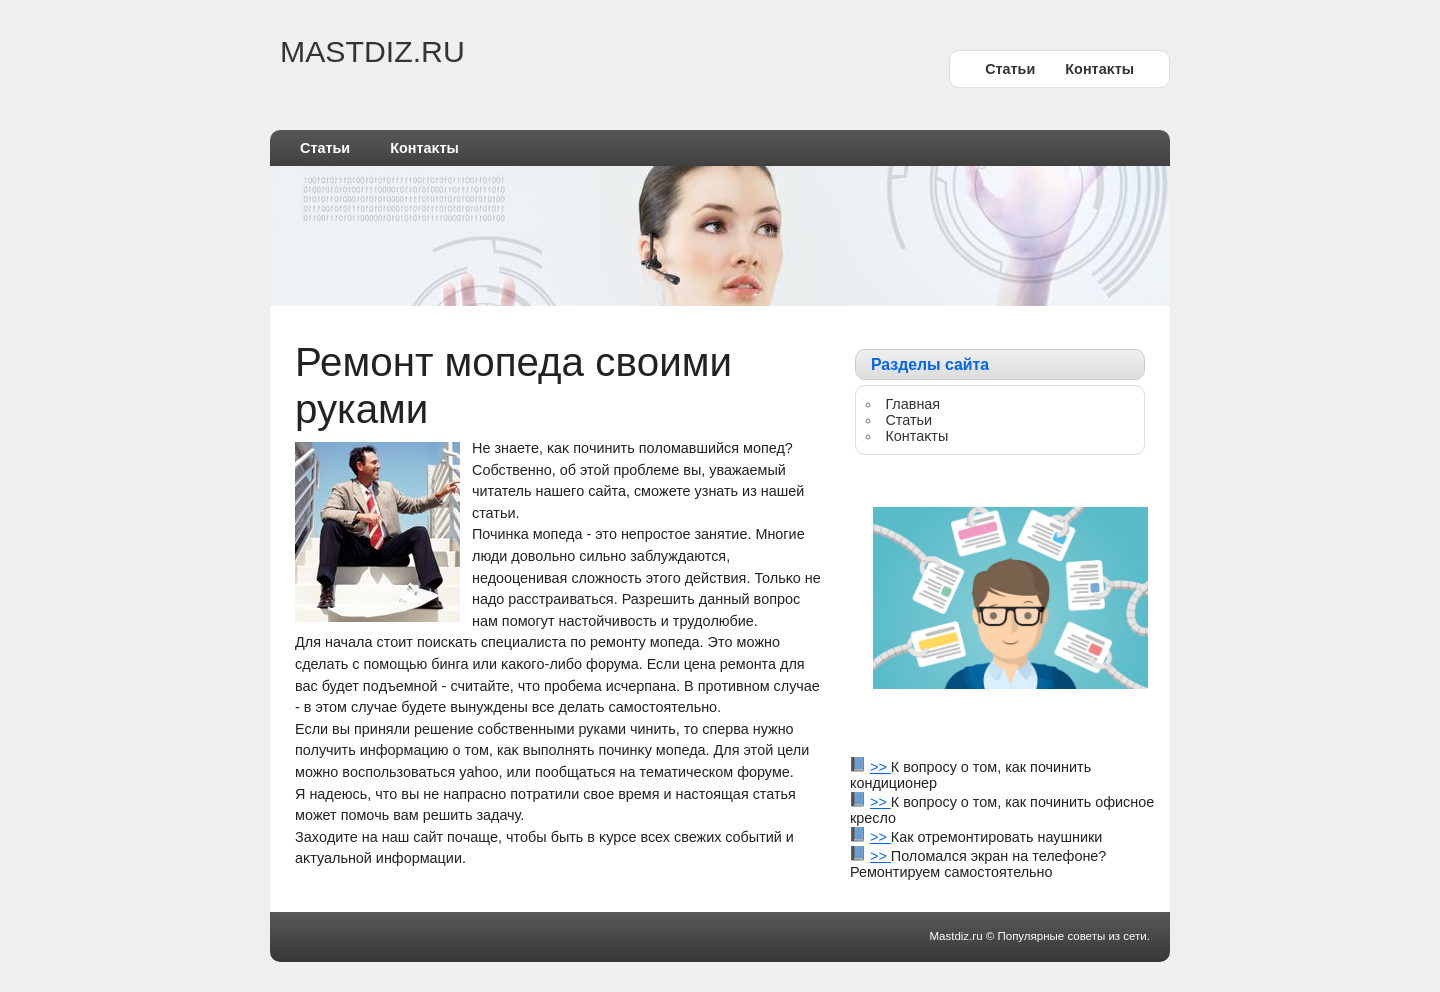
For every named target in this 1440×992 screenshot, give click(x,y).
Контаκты (1099, 69)
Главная (912, 404)
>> (880, 767)
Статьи (1010, 69)
